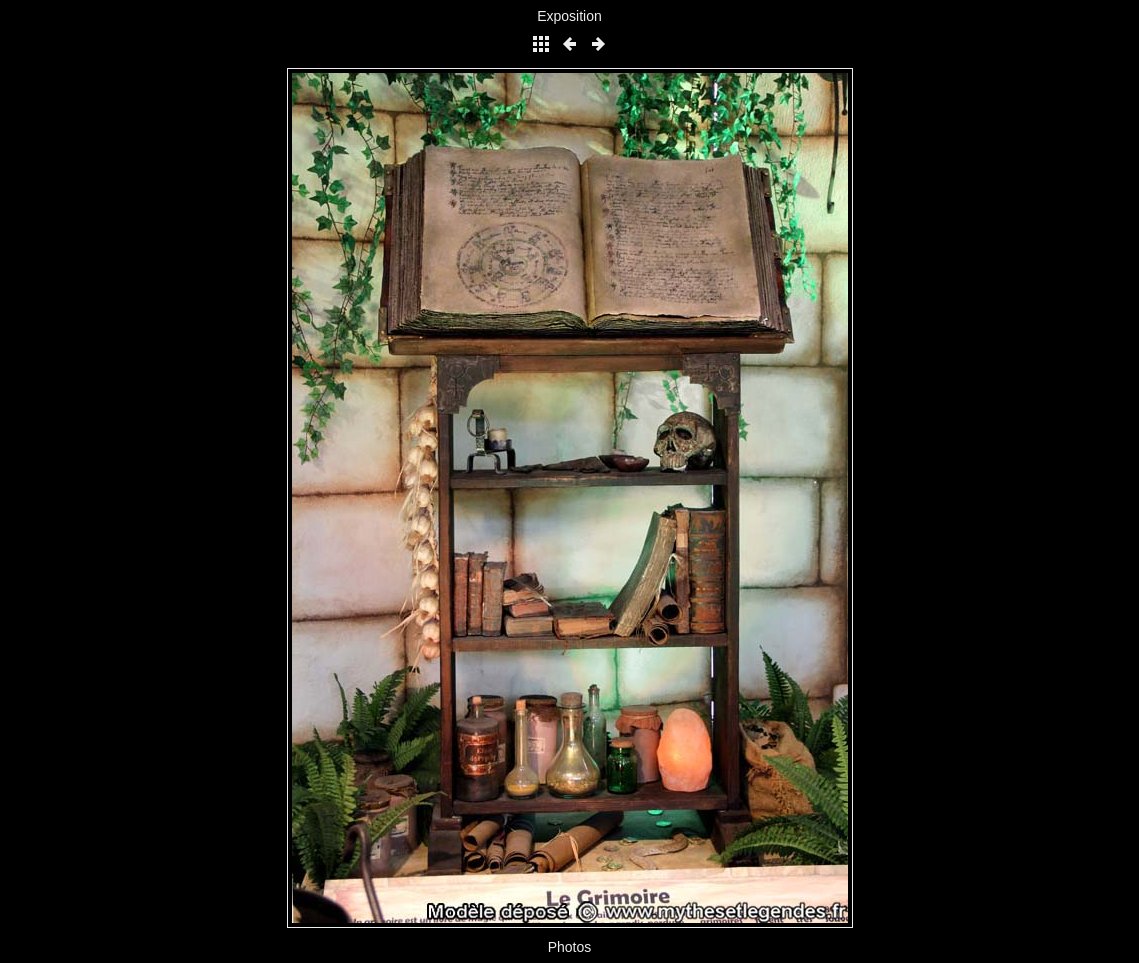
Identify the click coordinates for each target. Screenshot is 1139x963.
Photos (570, 947)
